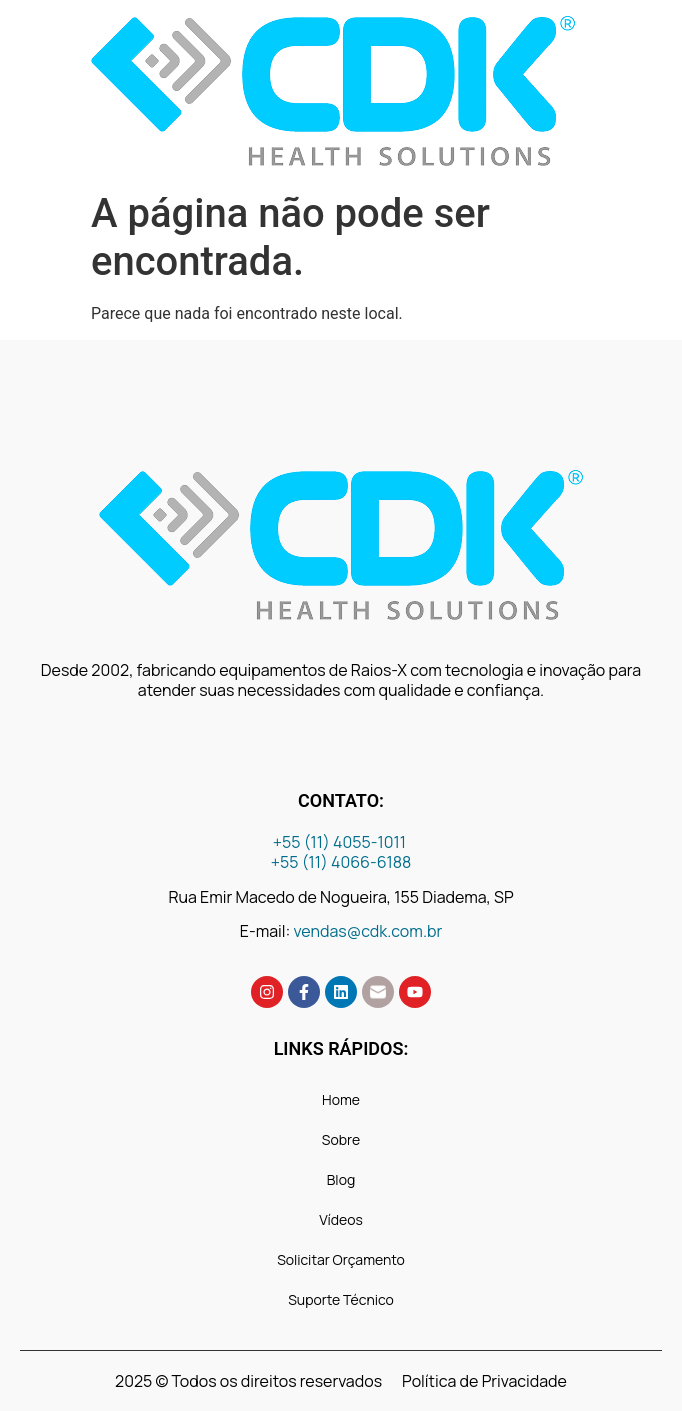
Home (341, 1099)
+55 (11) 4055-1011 (341, 842)
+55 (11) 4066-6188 (341, 862)
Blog (341, 1179)
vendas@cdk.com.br (368, 931)
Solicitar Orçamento (341, 1259)
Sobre (341, 1139)
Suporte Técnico (341, 1299)
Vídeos (340, 1219)
